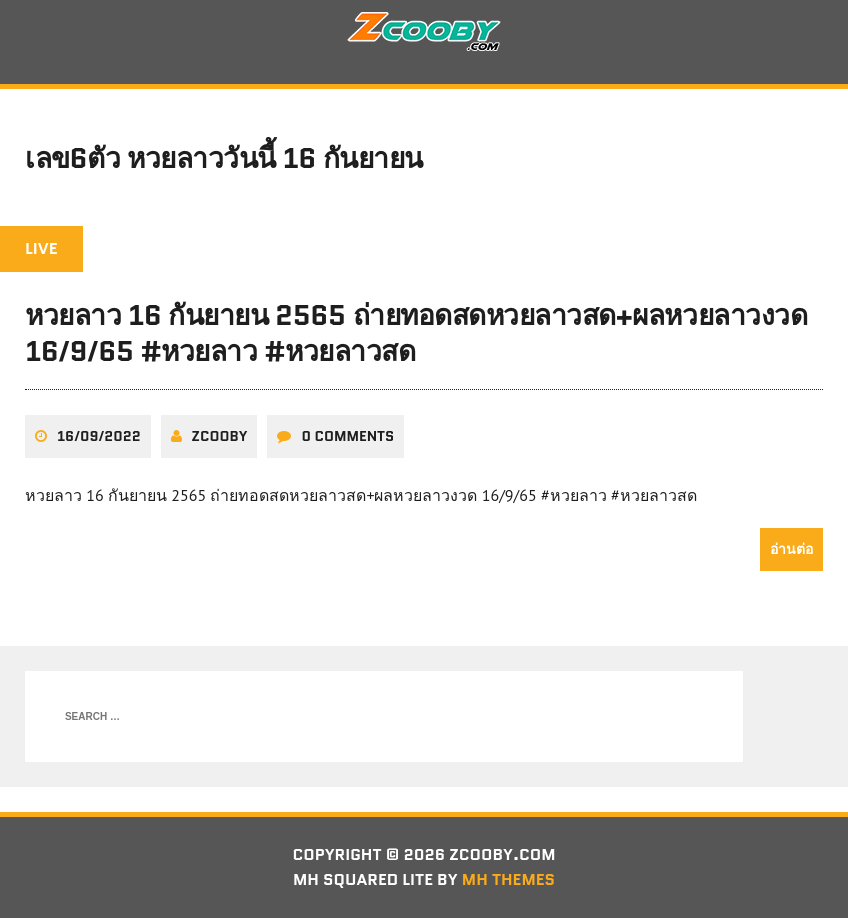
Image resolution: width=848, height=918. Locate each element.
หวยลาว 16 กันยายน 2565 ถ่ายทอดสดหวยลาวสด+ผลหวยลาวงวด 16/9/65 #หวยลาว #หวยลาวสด (416, 333)
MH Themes (508, 879)
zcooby (220, 436)
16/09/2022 (99, 436)
